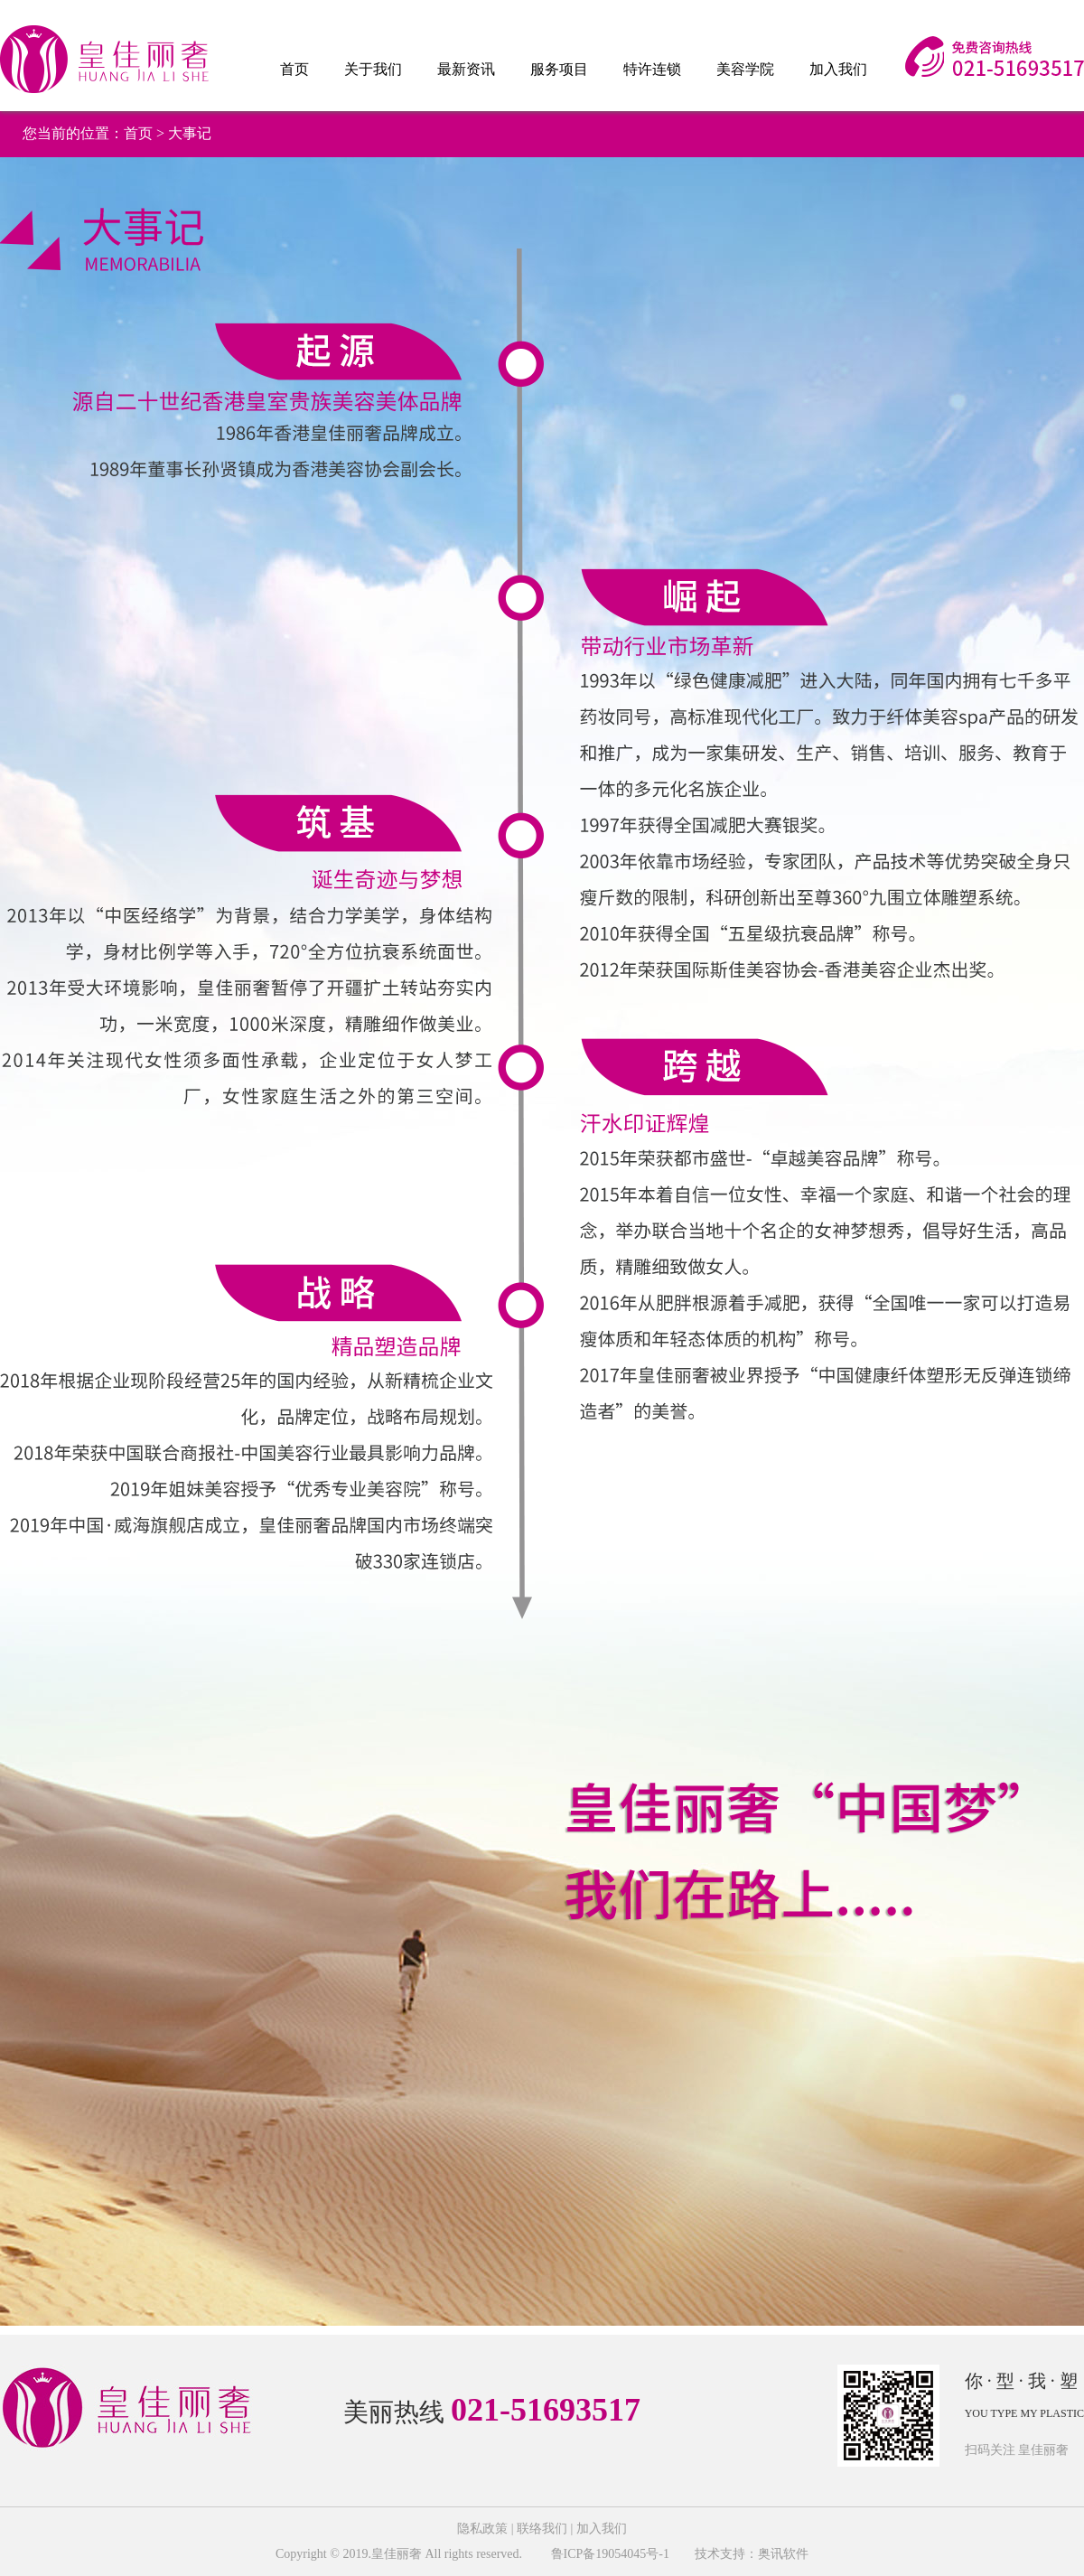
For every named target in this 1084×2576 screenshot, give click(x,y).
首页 (294, 69)
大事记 (189, 133)
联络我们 (542, 2528)
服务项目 (559, 69)
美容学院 (745, 69)
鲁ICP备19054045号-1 (608, 2554)
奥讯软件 (783, 2554)
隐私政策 (482, 2528)
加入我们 (838, 69)
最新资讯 (466, 69)
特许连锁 (652, 69)
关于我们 (373, 69)
